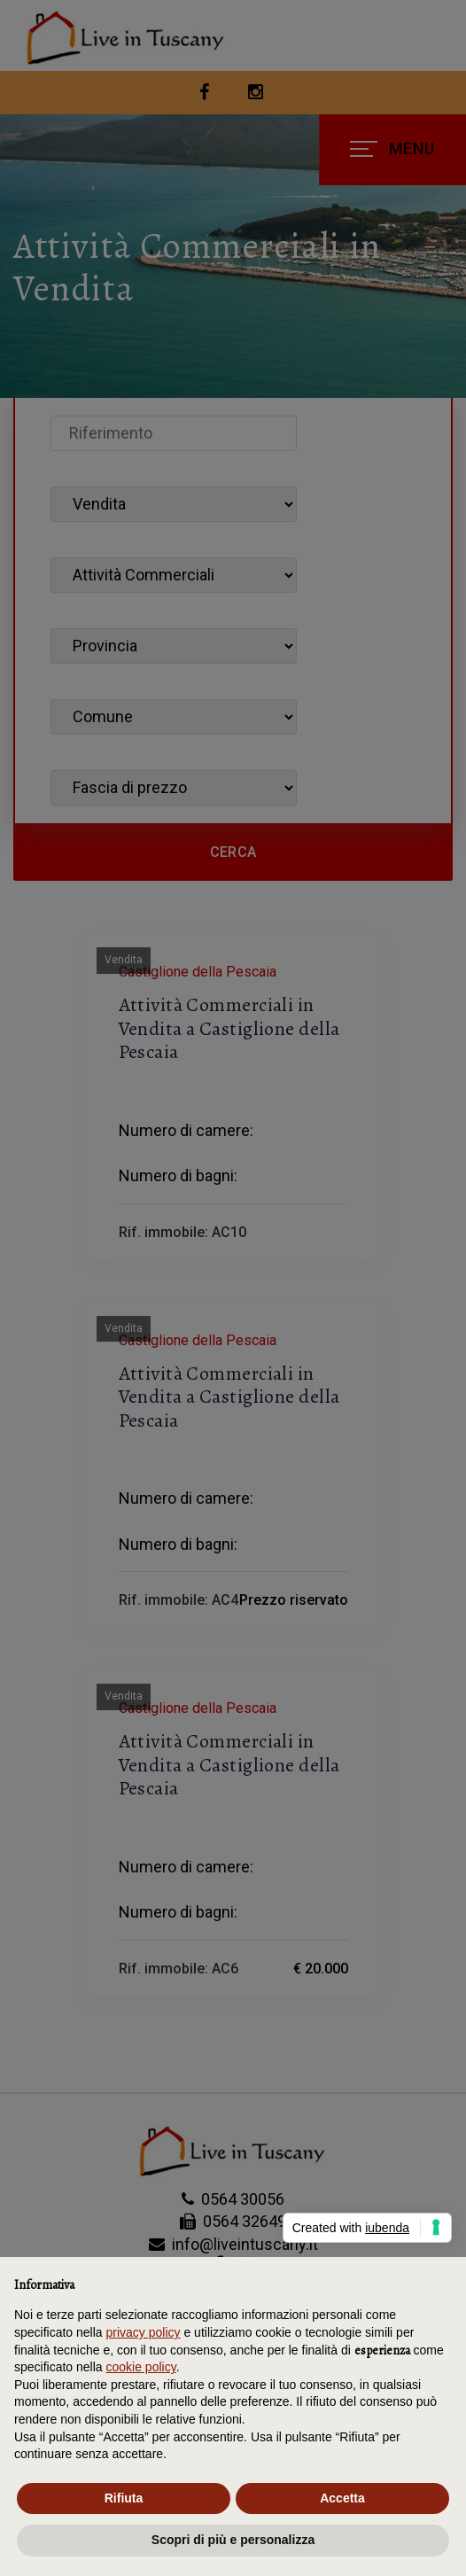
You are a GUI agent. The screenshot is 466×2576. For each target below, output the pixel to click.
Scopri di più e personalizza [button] (233, 2540)
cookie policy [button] (141, 2367)
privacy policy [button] (143, 2332)
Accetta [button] (342, 2498)
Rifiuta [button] (124, 2498)
